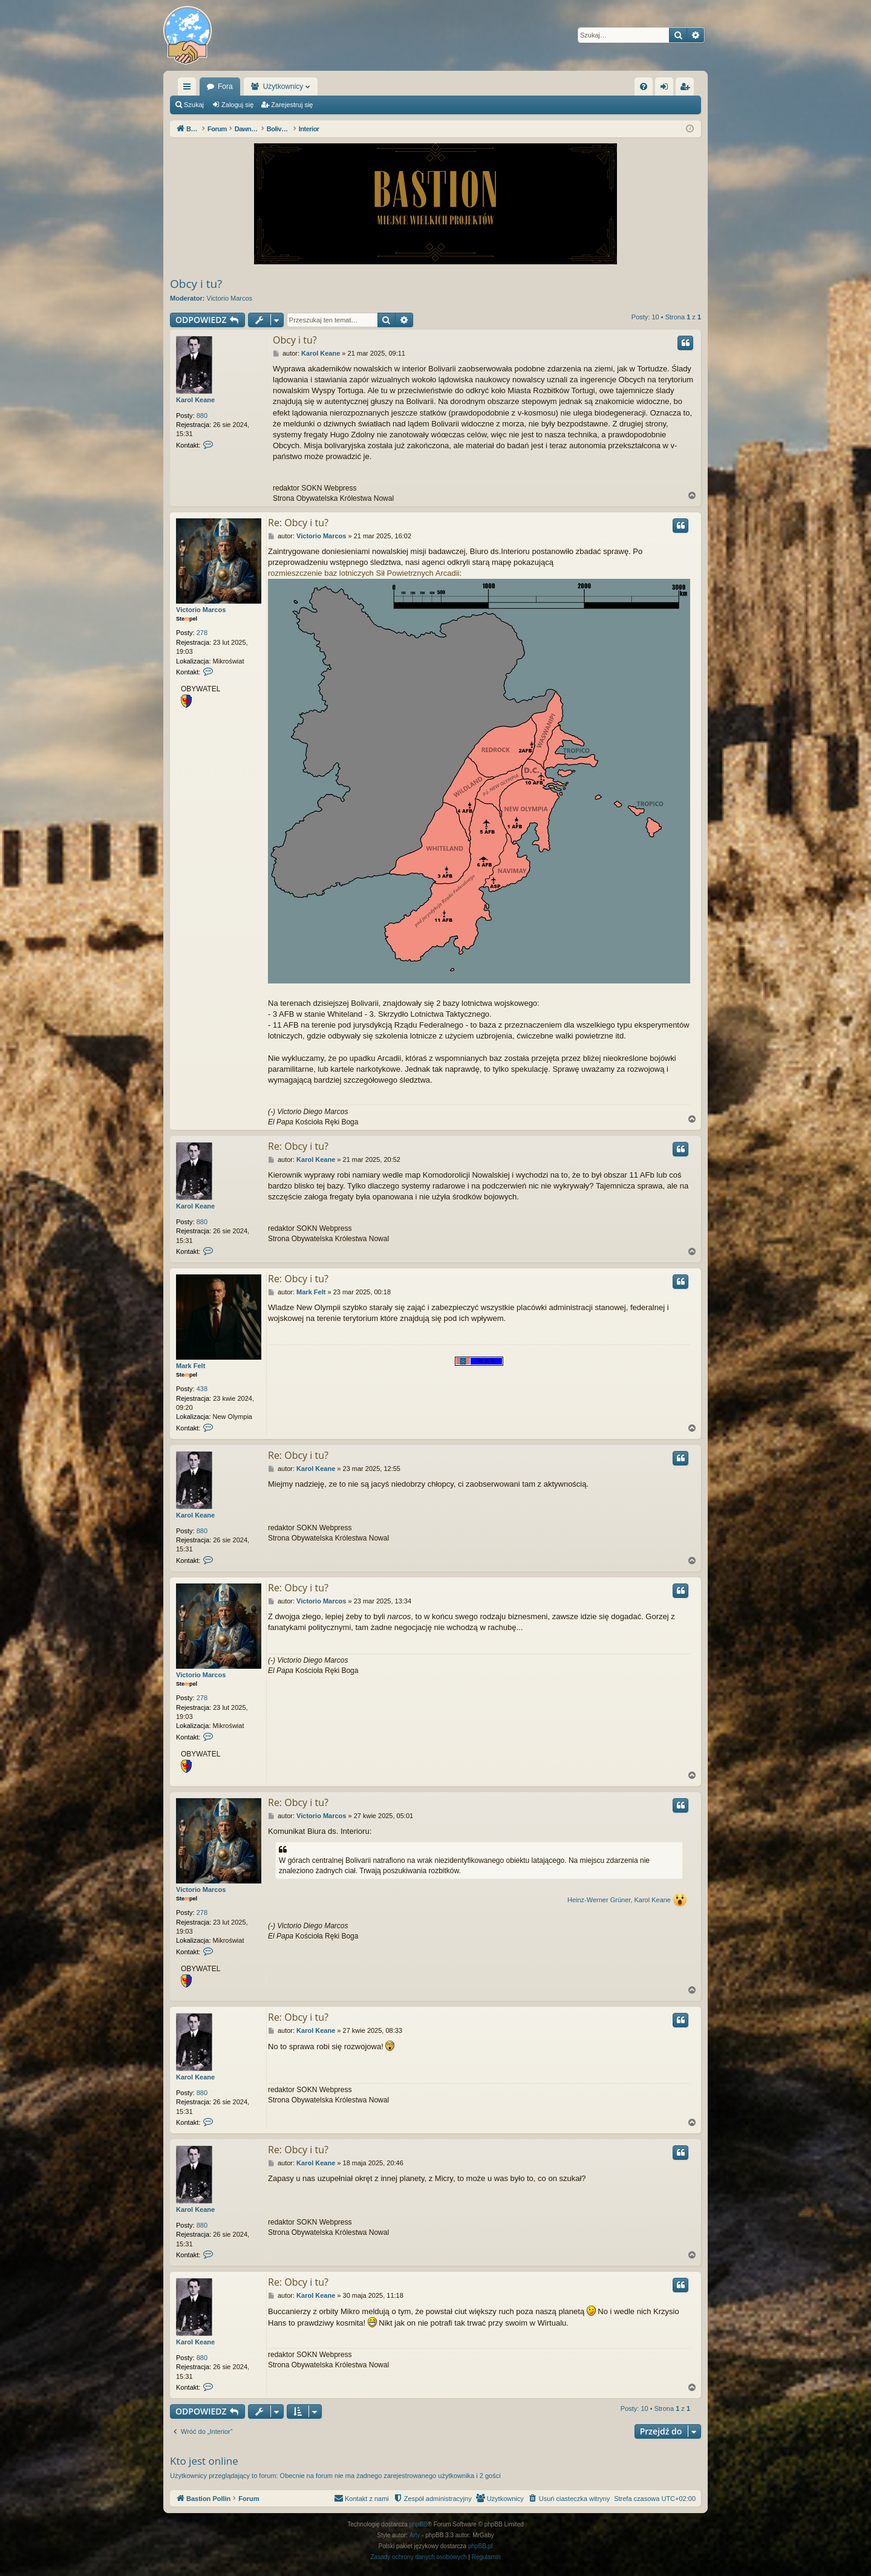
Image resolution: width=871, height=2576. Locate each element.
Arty (414, 2535)
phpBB (418, 2524)
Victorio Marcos (230, 298)
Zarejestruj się (292, 104)
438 (202, 1388)
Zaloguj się (237, 104)
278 (202, 632)
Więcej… (189, 89)
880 (202, 415)
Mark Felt (190, 1365)
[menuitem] (643, 86)
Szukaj (194, 104)
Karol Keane (195, 399)
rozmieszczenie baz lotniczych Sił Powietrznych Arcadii (363, 573)
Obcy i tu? (196, 284)
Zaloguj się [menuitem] (667, 89)
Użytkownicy (345, 86)
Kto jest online (204, 2461)
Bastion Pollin (229, 86)
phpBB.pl (480, 2546)
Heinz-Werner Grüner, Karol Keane (619, 1900)
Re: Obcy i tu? (298, 523)
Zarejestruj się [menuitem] (687, 89)
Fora (287, 86)
